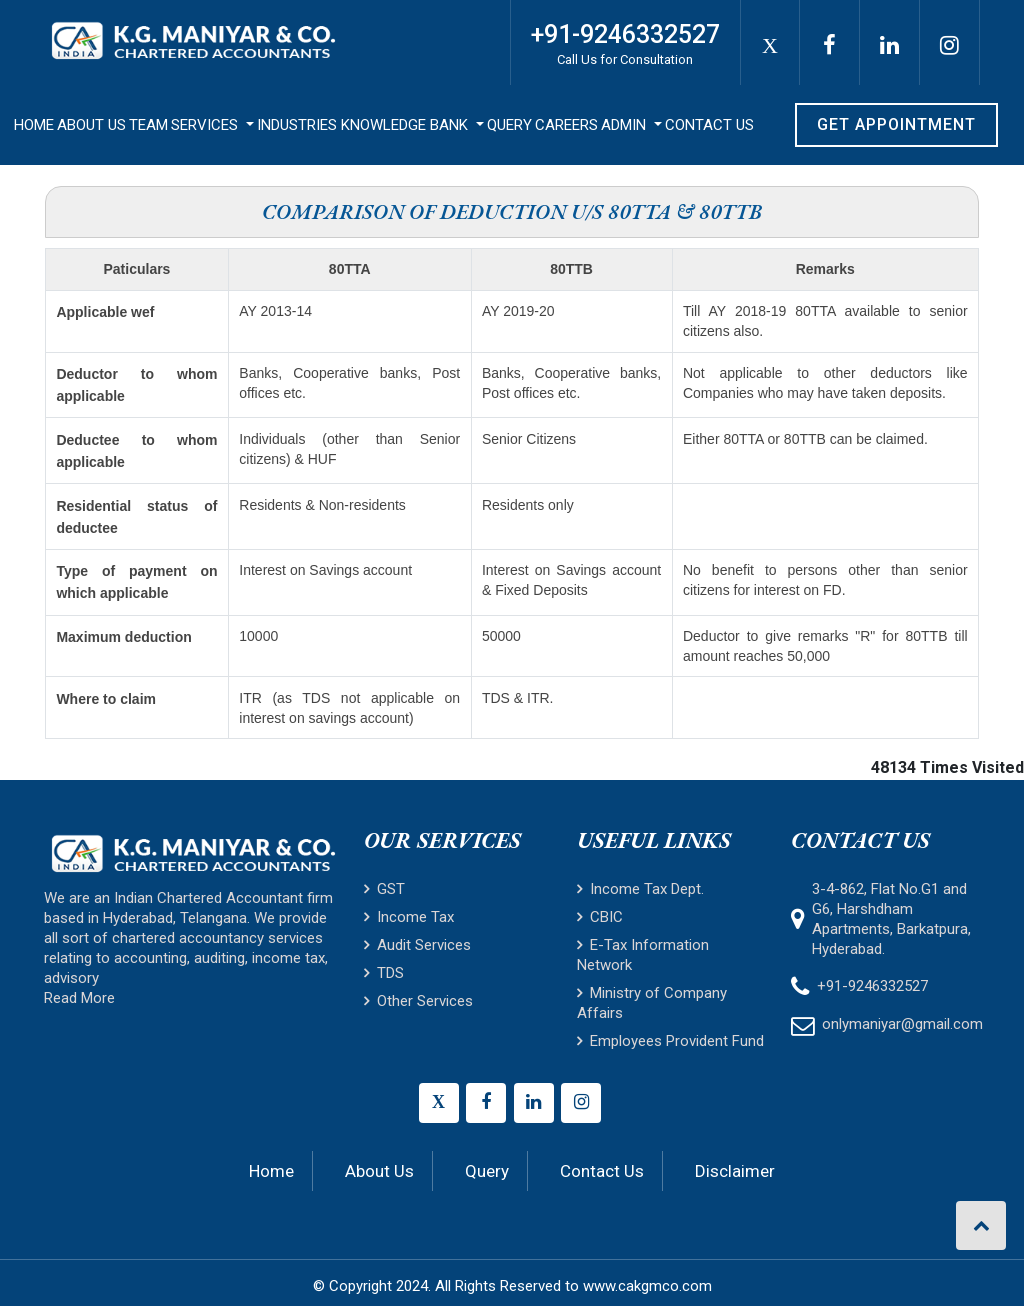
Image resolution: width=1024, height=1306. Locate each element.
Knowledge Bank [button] (406, 125)
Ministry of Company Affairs (652, 1003)
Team (148, 125)
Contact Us (709, 125)
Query (509, 125)
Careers (566, 125)
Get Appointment (896, 124)
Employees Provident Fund (670, 1041)
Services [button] (206, 125)
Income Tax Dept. (640, 889)
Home (34, 125)
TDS (384, 973)
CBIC (600, 917)
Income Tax (409, 917)
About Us (91, 125)
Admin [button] (625, 125)
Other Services (418, 1001)
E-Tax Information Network (643, 955)
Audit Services (417, 945)
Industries (297, 125)
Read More (79, 998)
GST (384, 889)
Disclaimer (735, 1171)
